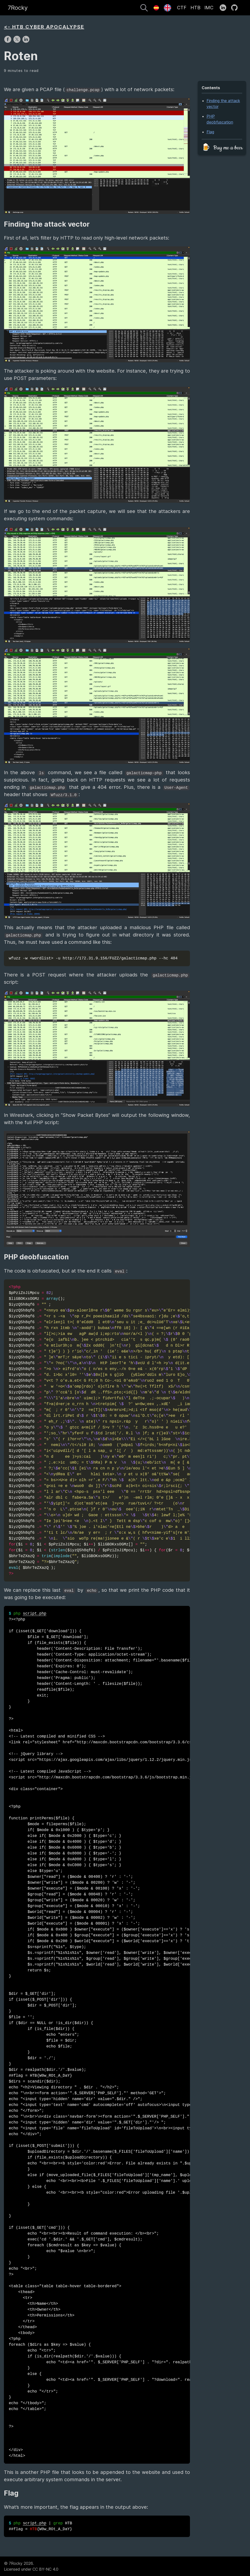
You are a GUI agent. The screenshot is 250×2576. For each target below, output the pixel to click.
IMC (208, 7)
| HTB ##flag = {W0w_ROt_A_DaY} (40, 2526)
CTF (182, 7)
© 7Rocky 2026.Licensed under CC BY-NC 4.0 (31, 2566)
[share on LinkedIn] (26, 41)
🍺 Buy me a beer (222, 148)
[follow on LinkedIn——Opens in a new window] (224, 8)
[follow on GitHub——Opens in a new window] (236, 8)
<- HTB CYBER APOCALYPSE (44, 27)
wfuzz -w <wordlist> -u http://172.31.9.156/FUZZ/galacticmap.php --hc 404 (93, 958)
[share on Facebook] (8, 41)
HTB (195, 7)
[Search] (144, 8)
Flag (210, 131)
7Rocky (18, 7)
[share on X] (17, 41)
